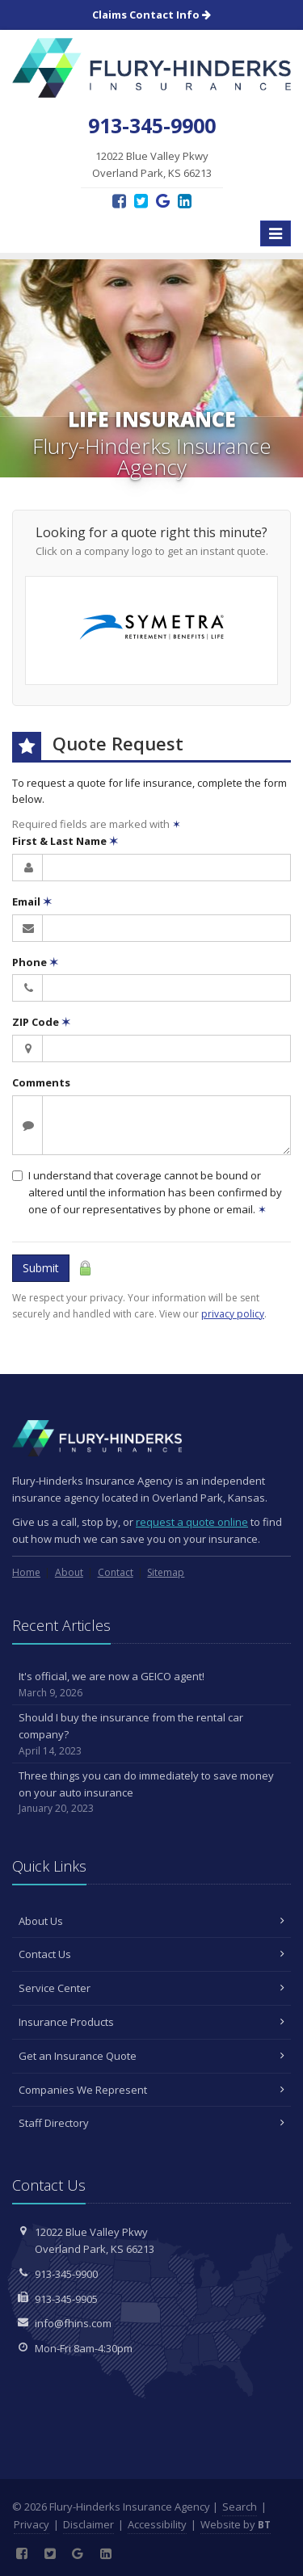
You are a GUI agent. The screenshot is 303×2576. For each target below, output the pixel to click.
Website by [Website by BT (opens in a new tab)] (235, 2524)
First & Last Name (65, 841)
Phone (35, 962)
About (69, 1572)
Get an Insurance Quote (151, 2056)
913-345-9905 (66, 2299)
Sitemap (165, 1572)
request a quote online (192, 1522)
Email (32, 901)
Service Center (151, 1988)
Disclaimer (88, 2524)
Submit (41, 1267)
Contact (115, 1572)
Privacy (31, 2524)
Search (239, 2506)
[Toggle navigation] (275, 233)
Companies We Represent (151, 2089)
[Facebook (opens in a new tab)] (119, 201)
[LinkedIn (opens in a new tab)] (184, 201)
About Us (151, 1921)
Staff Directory (151, 2123)
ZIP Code (41, 1022)
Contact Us (151, 1954)
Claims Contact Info (151, 14)
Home (26, 1572)
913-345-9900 (66, 2274)
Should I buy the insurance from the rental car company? (151, 1734)
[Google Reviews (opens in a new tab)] (163, 201)
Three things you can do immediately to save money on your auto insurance (151, 1792)
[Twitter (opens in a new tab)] (141, 201)
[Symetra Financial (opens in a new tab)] (151, 630)
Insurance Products (151, 2022)
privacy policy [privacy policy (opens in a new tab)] (232, 1314)
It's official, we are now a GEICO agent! (151, 1684)
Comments (41, 1082)
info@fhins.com (73, 2323)
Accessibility (157, 2524)
